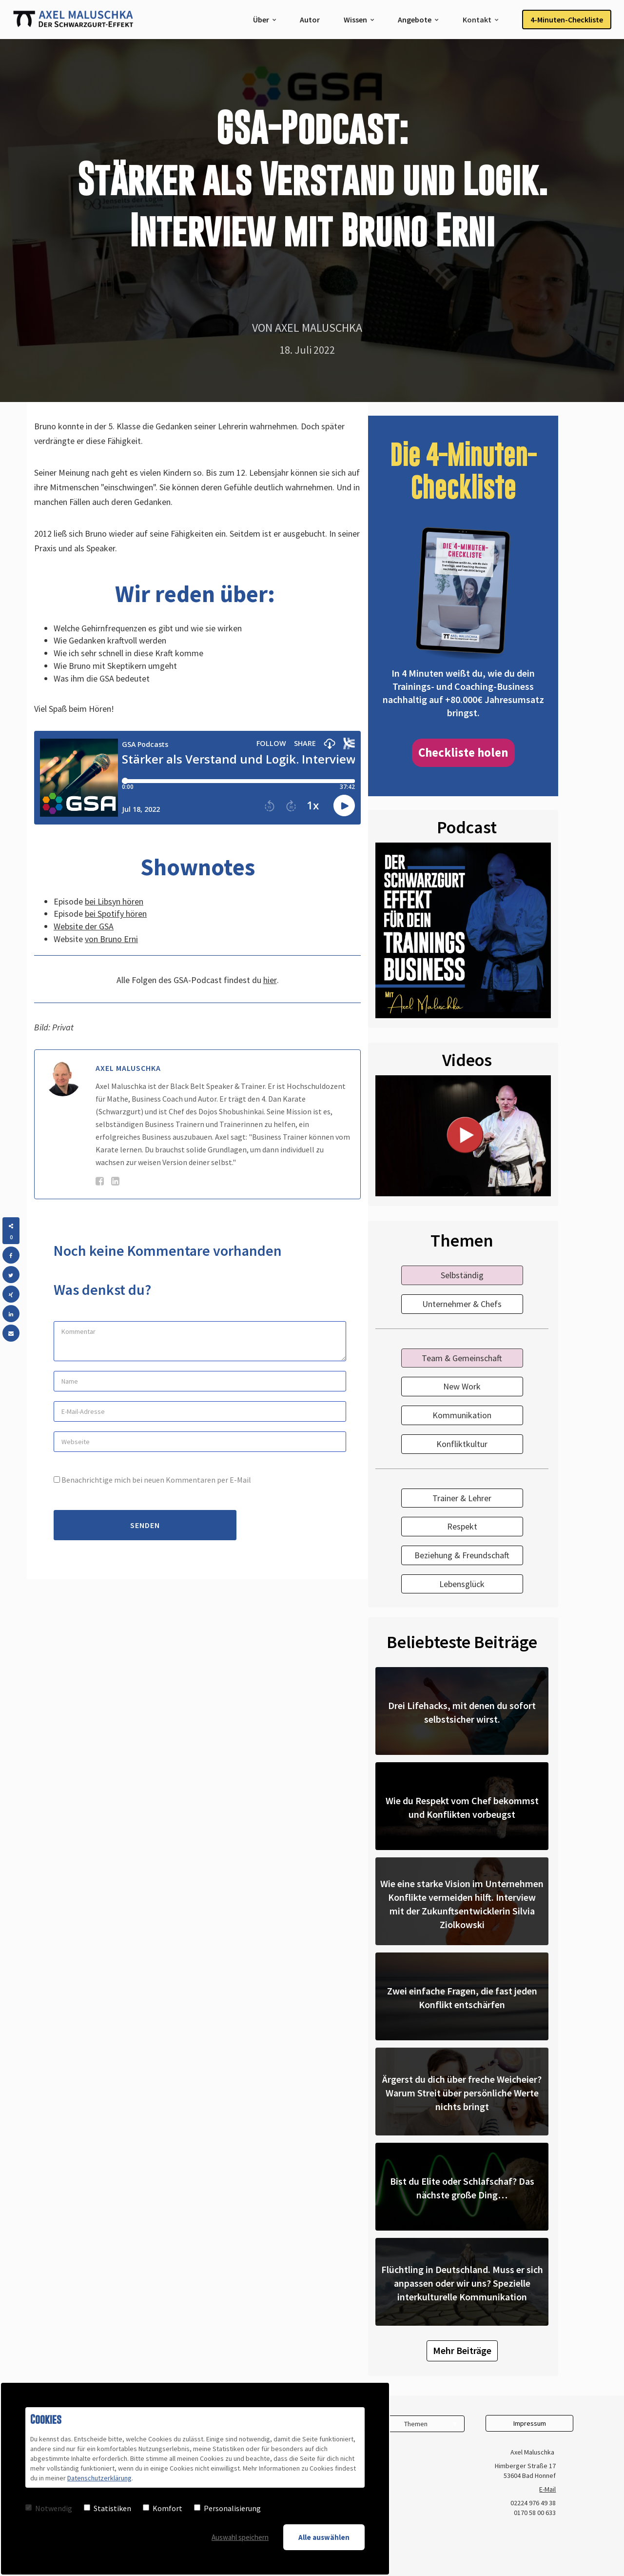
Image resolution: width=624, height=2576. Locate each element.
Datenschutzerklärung (99, 2478)
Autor (310, 19)
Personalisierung (227, 2508)
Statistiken (107, 2508)
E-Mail (547, 2489)
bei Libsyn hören (114, 901)
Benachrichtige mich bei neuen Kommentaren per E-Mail (152, 1480)
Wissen (355, 19)
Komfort (162, 2508)
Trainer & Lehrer (461, 1498)
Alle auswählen (324, 2537)
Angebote (414, 19)
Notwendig (48, 2508)
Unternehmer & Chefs (462, 1303)
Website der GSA (84, 926)
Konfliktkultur (462, 1443)
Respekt (462, 1526)
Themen (416, 2423)
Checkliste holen (463, 752)
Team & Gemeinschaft (462, 1358)
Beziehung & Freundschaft (461, 1555)
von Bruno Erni (111, 939)
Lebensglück (462, 1584)
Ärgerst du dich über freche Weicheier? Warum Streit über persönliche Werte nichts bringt (462, 2093)
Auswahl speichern (240, 2537)
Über (261, 19)
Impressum (529, 2423)
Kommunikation (461, 1415)
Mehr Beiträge (462, 2350)
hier (270, 980)
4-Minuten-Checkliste (566, 19)
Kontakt (477, 19)
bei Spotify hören (116, 913)
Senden (145, 1525)
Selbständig (462, 1275)
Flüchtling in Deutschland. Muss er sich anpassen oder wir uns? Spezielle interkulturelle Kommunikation (462, 2283)
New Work (462, 1386)
